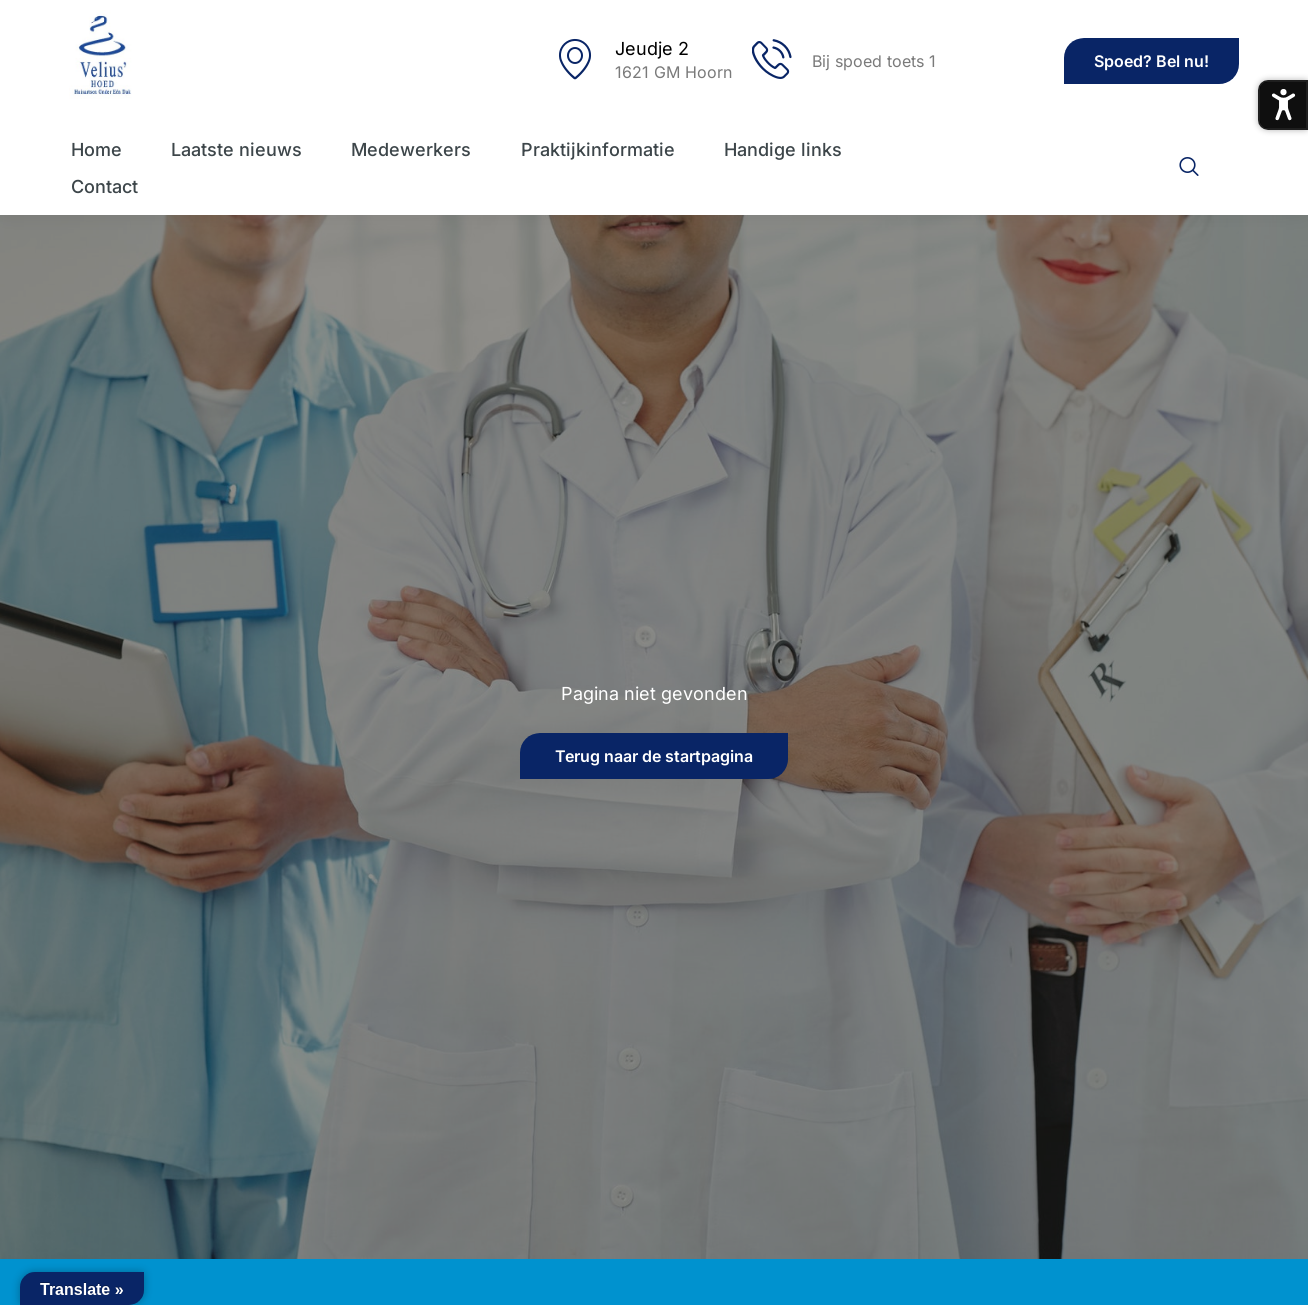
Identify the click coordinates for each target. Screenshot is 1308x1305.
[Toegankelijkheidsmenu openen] (1283, 105)
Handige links (784, 149)
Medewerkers (411, 149)
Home (94, 149)
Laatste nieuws (235, 149)
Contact (102, 186)
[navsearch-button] (1189, 168)
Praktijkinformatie (598, 149)
